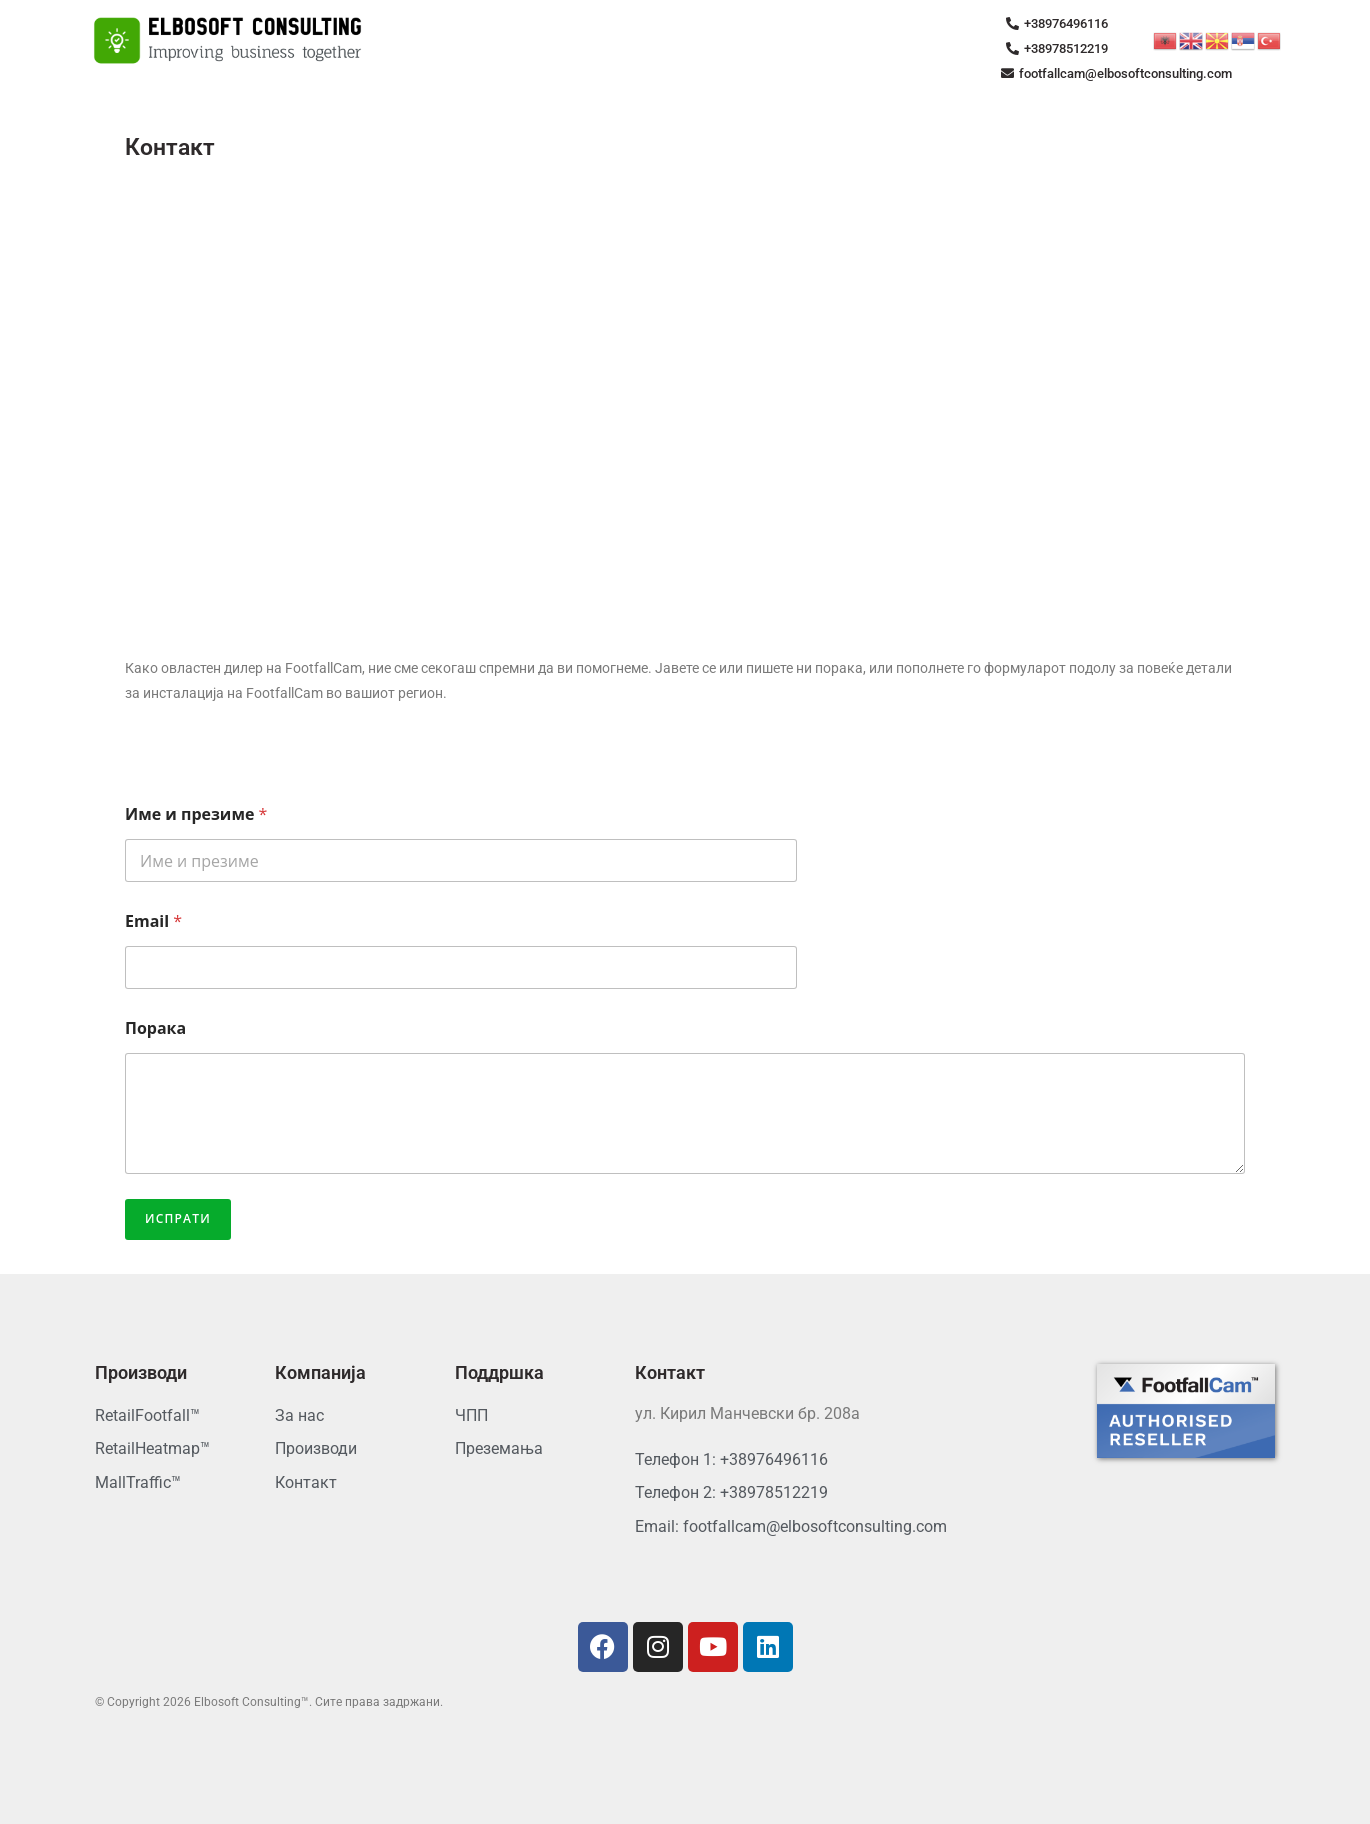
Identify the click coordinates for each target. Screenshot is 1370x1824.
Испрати (178, 1218)
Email (153, 921)
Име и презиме (196, 814)
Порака (155, 1028)
